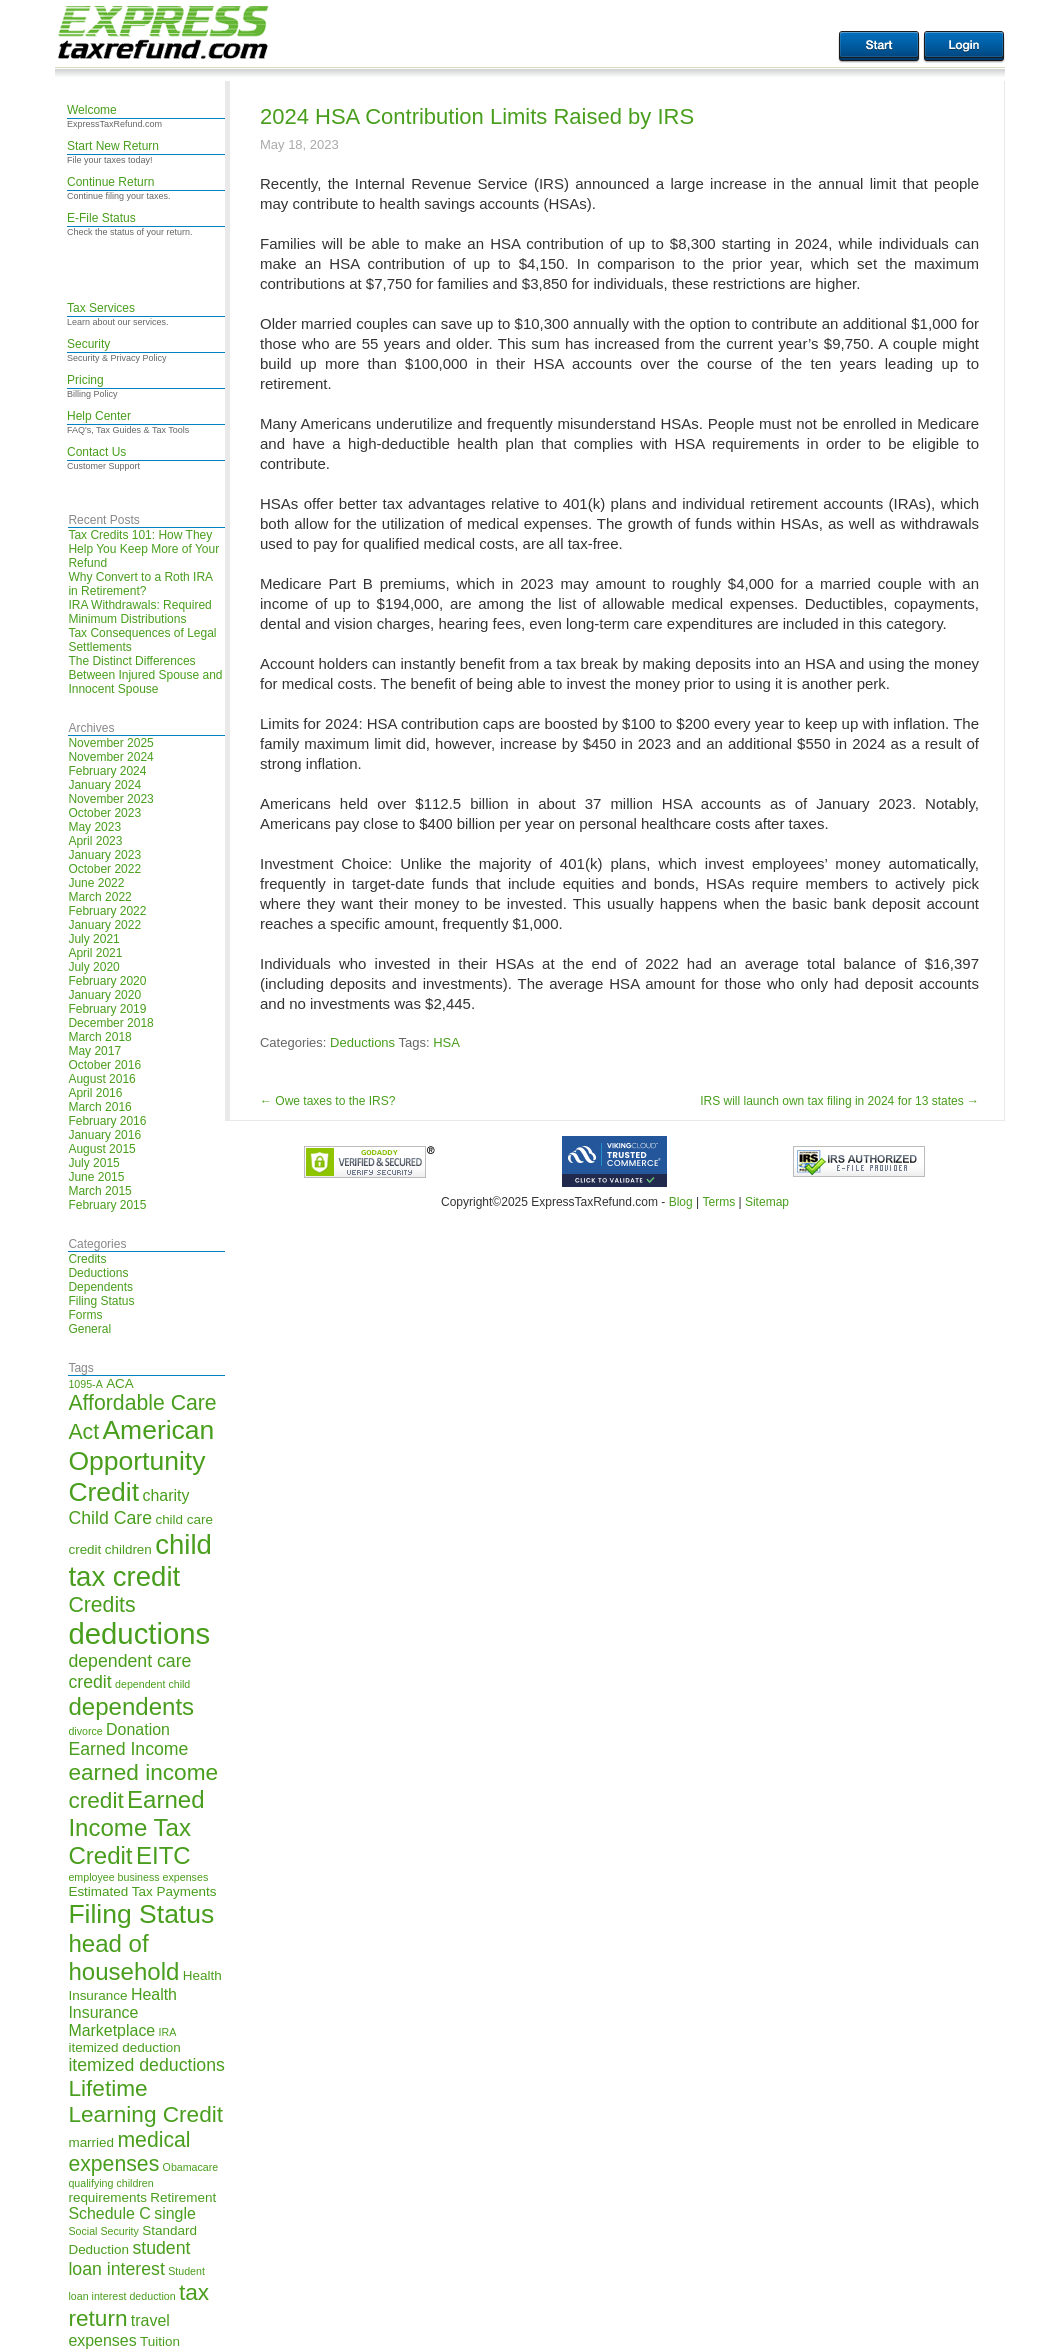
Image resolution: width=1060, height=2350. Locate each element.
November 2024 (110, 757)
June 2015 (96, 1177)
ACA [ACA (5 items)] (120, 1383)
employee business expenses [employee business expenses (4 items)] (138, 1877)
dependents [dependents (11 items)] (131, 1706)
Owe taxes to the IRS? (327, 1101)
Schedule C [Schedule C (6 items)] (109, 2213)
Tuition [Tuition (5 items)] (160, 2341)
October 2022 (104, 869)
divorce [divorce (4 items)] (85, 1731)
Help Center (99, 416)
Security (88, 344)
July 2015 (93, 1163)
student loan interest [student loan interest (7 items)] (129, 2258)
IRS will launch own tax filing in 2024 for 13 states (839, 1101)
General (89, 1329)
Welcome (92, 110)
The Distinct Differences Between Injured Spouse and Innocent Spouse (145, 675)
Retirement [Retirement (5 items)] (183, 2197)
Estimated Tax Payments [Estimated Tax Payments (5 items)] (142, 1891)
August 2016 (101, 1079)
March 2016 (99, 1107)
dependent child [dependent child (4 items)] (152, 1684)
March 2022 (99, 897)
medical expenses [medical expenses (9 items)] (129, 2151)
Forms (85, 1315)
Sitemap (767, 1202)
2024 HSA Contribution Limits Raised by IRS (477, 116)
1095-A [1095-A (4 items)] (85, 1384)
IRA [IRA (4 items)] (168, 2032)
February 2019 (107, 1009)
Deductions (98, 1273)
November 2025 (110, 743)
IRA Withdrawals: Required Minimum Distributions (139, 612)
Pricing (85, 380)
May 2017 (94, 1051)
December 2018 (110, 1023)
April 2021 (95, 953)
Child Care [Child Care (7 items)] (110, 1518)
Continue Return (110, 182)
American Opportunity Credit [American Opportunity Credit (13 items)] (141, 1461)
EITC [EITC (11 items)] (163, 1855)
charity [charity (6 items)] (165, 1495)
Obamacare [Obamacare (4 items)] (191, 2167)
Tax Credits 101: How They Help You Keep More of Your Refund (143, 549)
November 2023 (110, 799)
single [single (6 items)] (175, 2213)
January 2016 (104, 1135)
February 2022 (107, 911)
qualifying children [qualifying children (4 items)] (110, 2183)
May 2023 (94, 827)
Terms (718, 1202)
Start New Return (113, 146)
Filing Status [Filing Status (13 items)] (141, 1914)
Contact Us (96, 452)
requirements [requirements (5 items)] (107, 2197)
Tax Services (101, 308)
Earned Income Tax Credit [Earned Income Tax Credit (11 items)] (136, 1827)
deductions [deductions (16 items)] (139, 1633)
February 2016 (107, 1121)
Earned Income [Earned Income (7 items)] (128, 1749)
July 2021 (93, 939)
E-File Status (101, 218)
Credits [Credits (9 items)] (101, 1604)
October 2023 (104, 813)
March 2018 (99, 1037)
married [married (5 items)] (91, 2142)
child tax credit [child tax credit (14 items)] (139, 1560)
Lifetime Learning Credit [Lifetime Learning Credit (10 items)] (145, 2101)
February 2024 (107, 771)
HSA (446, 1042)
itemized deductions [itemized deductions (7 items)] (146, 2065)
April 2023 (95, 841)
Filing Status (101, 1301)
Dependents (100, 1287)
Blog (681, 1202)
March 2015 (99, 1191)
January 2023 (104, 855)
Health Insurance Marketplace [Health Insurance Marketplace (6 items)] (122, 2012)
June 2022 (96, 883)
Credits (87, 1259)
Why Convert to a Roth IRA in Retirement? (140, 584)
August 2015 (101, 1149)
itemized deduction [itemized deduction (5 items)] (124, 2047)
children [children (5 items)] (128, 1549)
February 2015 (107, 1205)
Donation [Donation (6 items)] (138, 1729)
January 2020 (104, 995)
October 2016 (104, 1065)
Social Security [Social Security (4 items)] (103, 2231)
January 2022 (104, 925)
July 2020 (93, 967)
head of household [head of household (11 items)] (123, 1957)
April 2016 (95, 1093)
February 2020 (107, 981)
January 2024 (104, 785)
